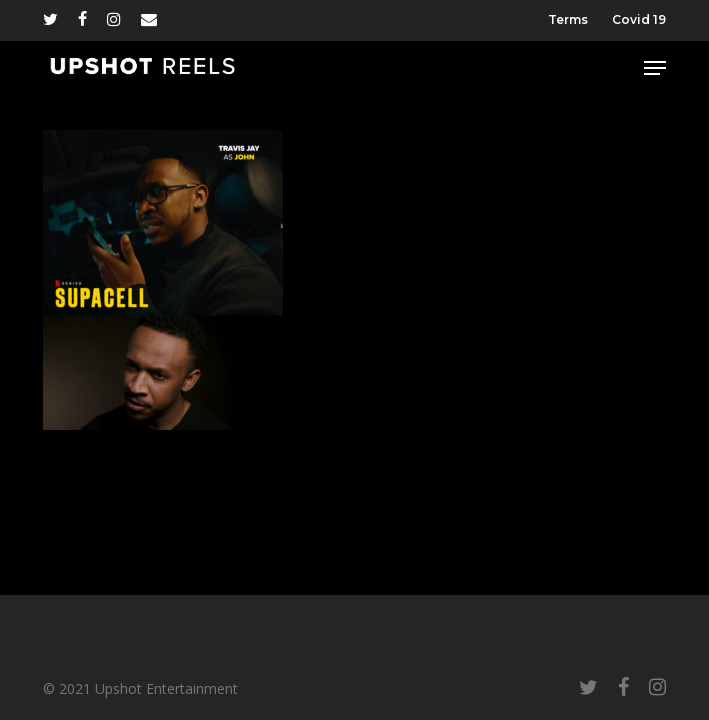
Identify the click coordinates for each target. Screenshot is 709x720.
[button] (655, 68)
